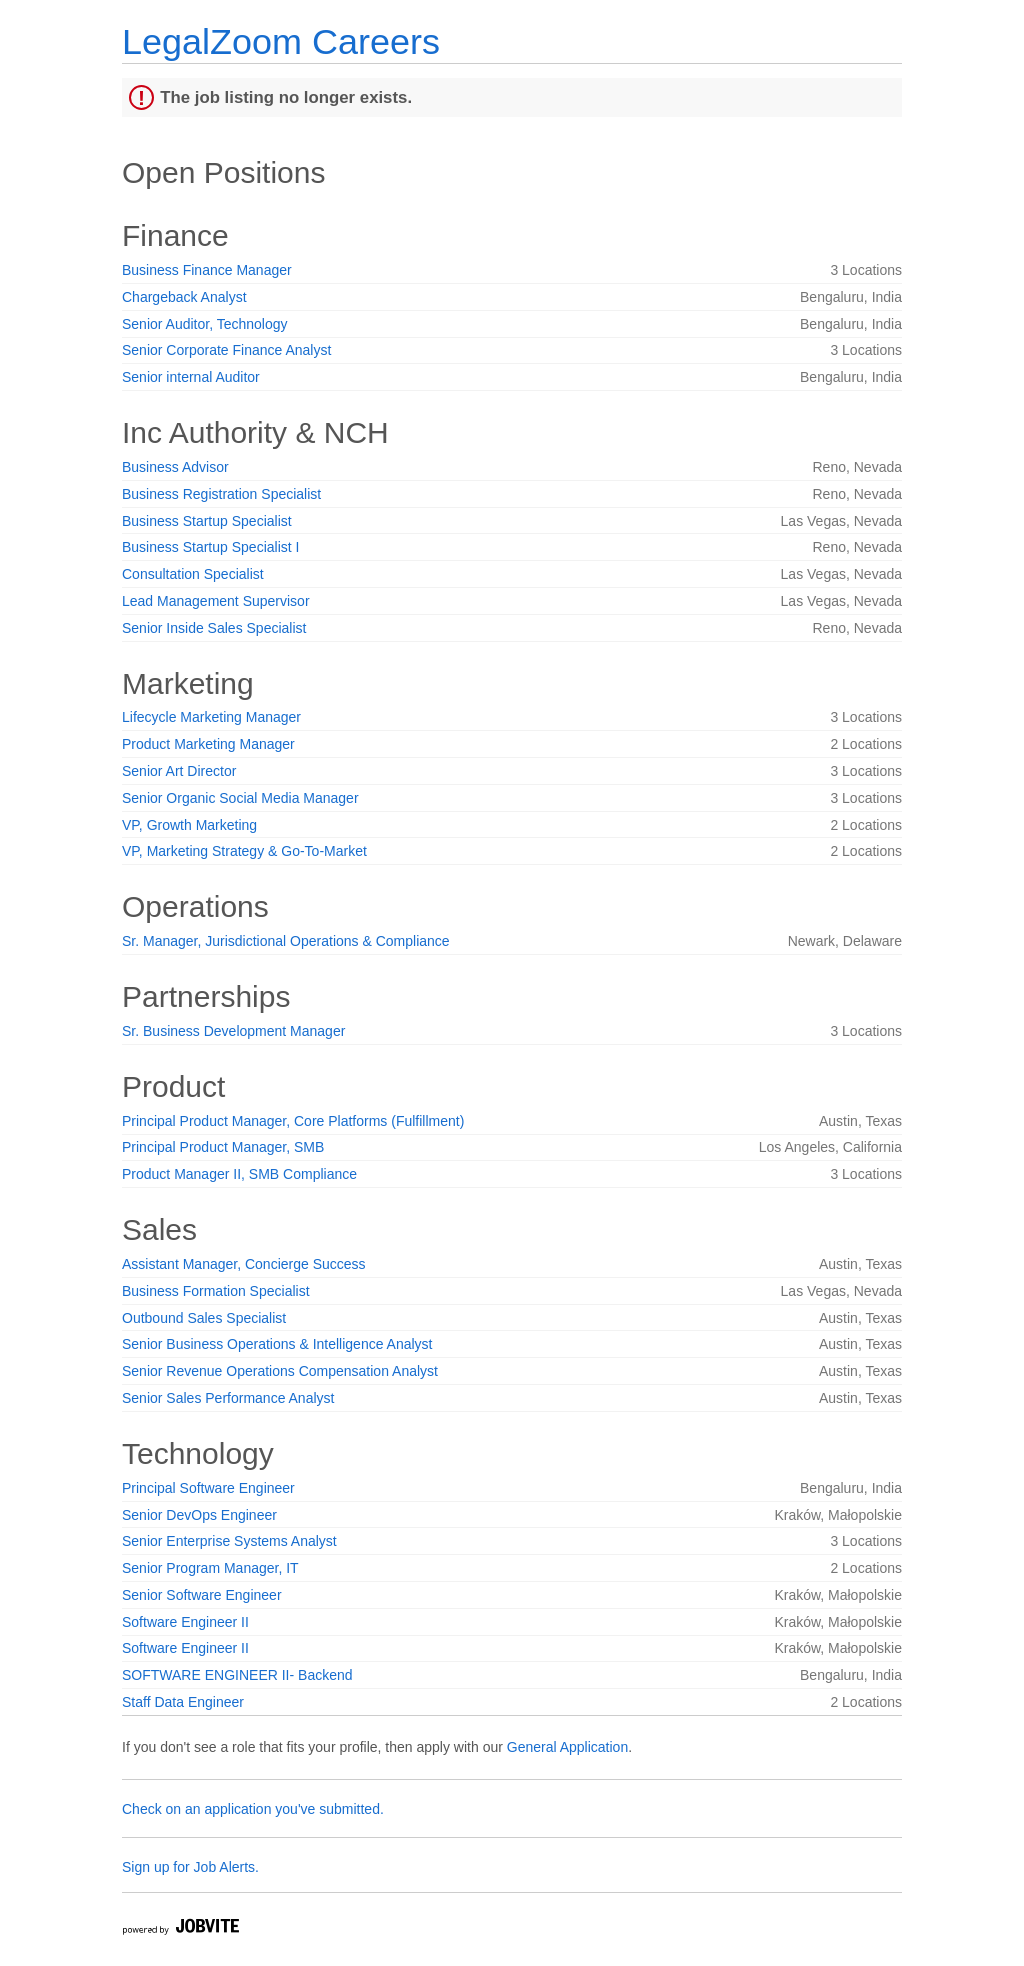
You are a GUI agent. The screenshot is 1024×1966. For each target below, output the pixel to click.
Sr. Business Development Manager (233, 1031)
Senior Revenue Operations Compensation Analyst (280, 1371)
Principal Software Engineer (208, 1488)
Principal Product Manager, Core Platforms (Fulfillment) (293, 1121)
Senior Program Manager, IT (210, 1568)
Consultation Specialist (193, 574)
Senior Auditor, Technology (205, 324)
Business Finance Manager (207, 270)
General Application (567, 1747)
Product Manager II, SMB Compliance (239, 1174)
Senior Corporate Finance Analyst (226, 350)
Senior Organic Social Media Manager (240, 798)
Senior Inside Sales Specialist (214, 628)
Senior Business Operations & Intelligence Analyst (277, 1344)
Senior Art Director (179, 771)
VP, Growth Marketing (189, 825)
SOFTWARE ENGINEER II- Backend (237, 1675)
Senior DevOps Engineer (199, 1515)
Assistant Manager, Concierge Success (244, 1264)
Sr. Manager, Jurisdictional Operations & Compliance (286, 941)
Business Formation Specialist (216, 1291)
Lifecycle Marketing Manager (211, 717)
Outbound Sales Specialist (204, 1318)
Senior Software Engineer (202, 1595)
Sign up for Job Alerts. (190, 1867)
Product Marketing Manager (208, 744)
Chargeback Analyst (184, 297)
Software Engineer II (185, 1622)
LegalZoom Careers (281, 41)
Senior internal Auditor (191, 377)
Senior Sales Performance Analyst (228, 1398)
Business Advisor (175, 467)
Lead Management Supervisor (216, 601)
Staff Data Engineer (183, 1702)
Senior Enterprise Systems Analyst (229, 1541)
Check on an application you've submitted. (253, 1809)
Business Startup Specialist (207, 521)
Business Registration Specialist (221, 494)
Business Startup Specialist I (210, 547)
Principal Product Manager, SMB (223, 1147)
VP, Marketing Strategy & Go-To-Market (244, 851)
